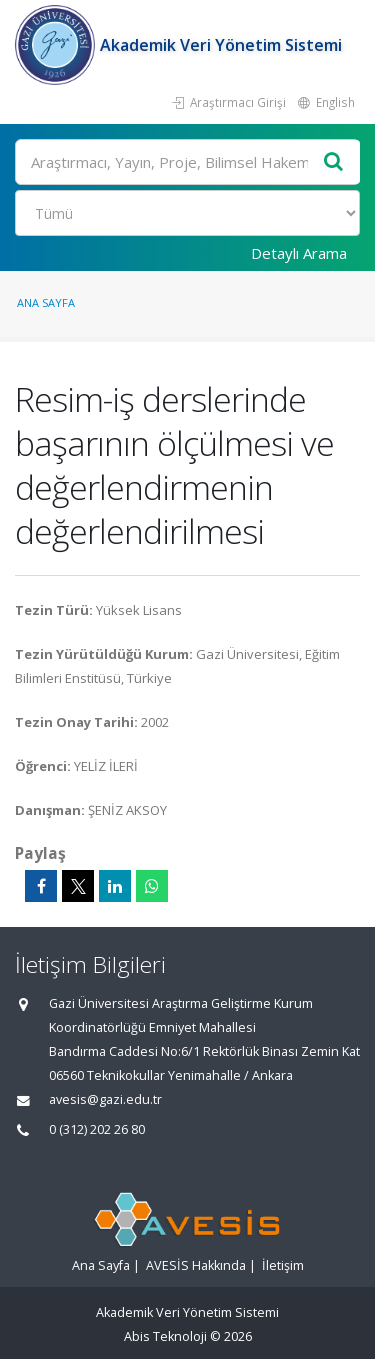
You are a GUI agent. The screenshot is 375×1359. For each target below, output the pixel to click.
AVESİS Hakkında (196, 1265)
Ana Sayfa (46, 302)
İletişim (283, 1265)
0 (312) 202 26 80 (97, 1129)
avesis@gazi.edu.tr (105, 1099)
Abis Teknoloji (165, 1336)
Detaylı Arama (299, 253)
